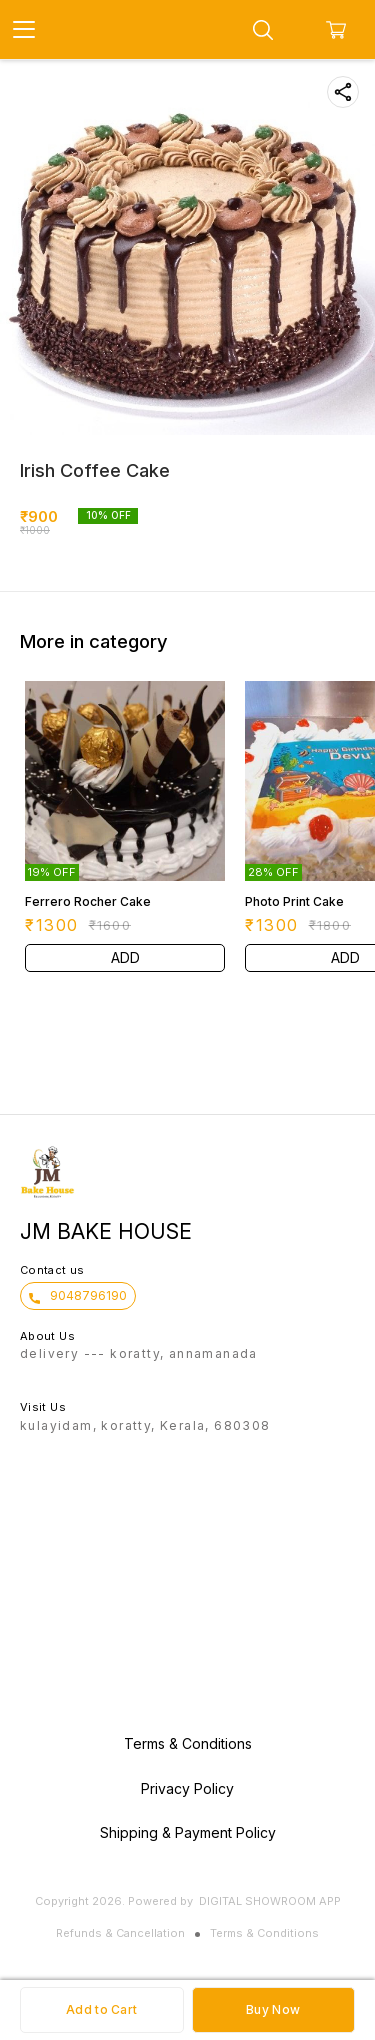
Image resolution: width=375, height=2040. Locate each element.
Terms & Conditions (264, 1933)
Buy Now (273, 2009)
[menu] (24, 30)
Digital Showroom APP (270, 1901)
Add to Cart (101, 2009)
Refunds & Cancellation (120, 1933)
